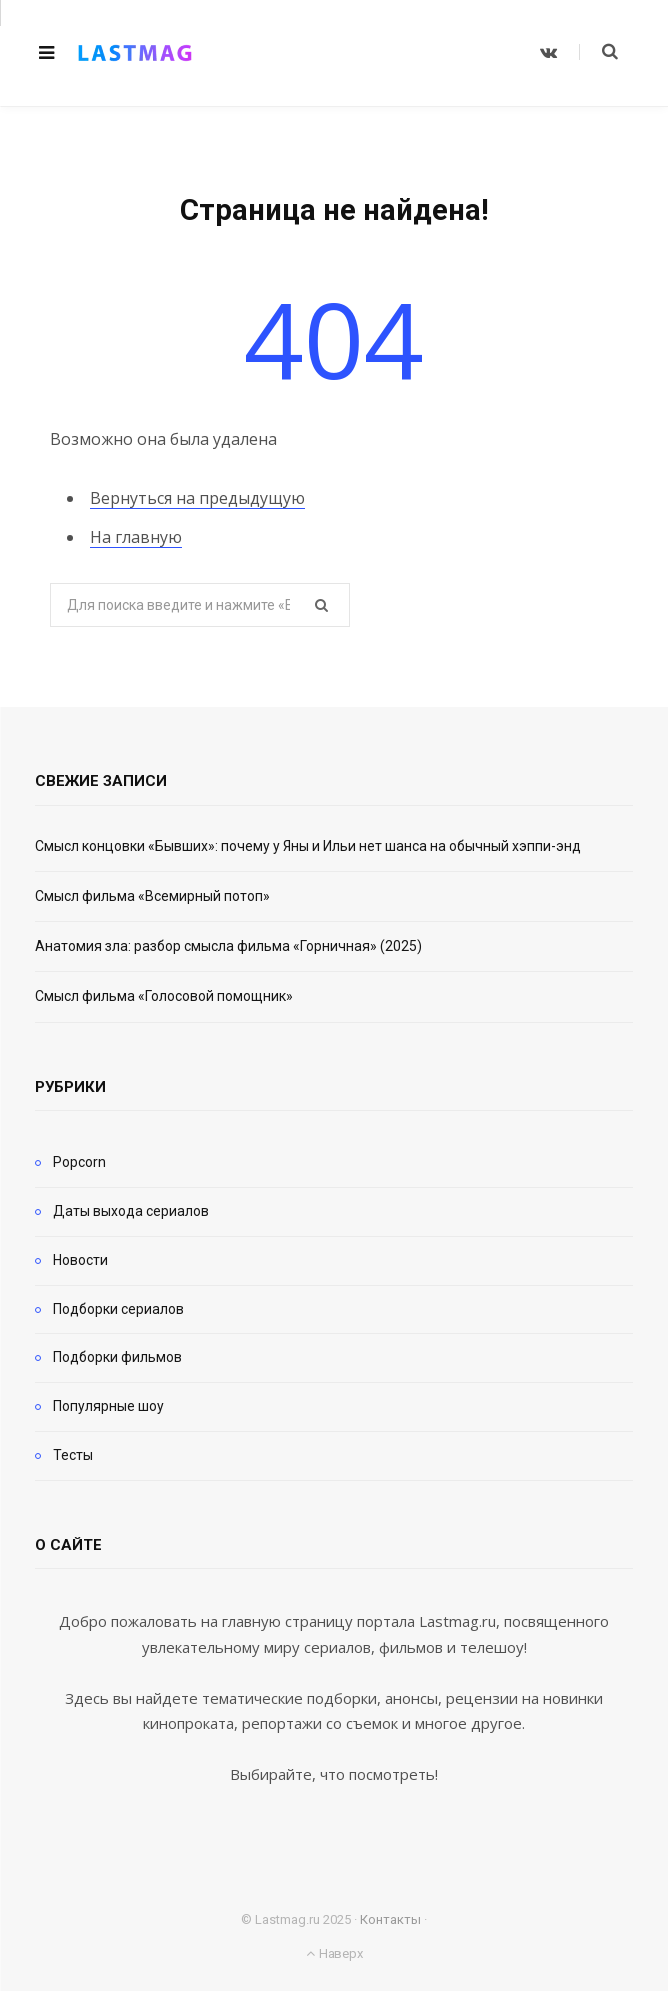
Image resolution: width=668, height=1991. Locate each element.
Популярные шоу (108, 1406)
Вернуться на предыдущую (197, 498)
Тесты (73, 1455)
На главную (136, 537)
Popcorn (79, 1162)
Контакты (390, 1919)
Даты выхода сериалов (131, 1211)
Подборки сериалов (118, 1309)
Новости (80, 1260)
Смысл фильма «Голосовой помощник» (164, 996)
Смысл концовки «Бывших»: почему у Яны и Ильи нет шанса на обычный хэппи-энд (308, 846)
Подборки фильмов (117, 1357)
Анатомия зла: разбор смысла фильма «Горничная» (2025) (228, 946)
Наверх (334, 1953)
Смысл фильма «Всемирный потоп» (152, 896)
